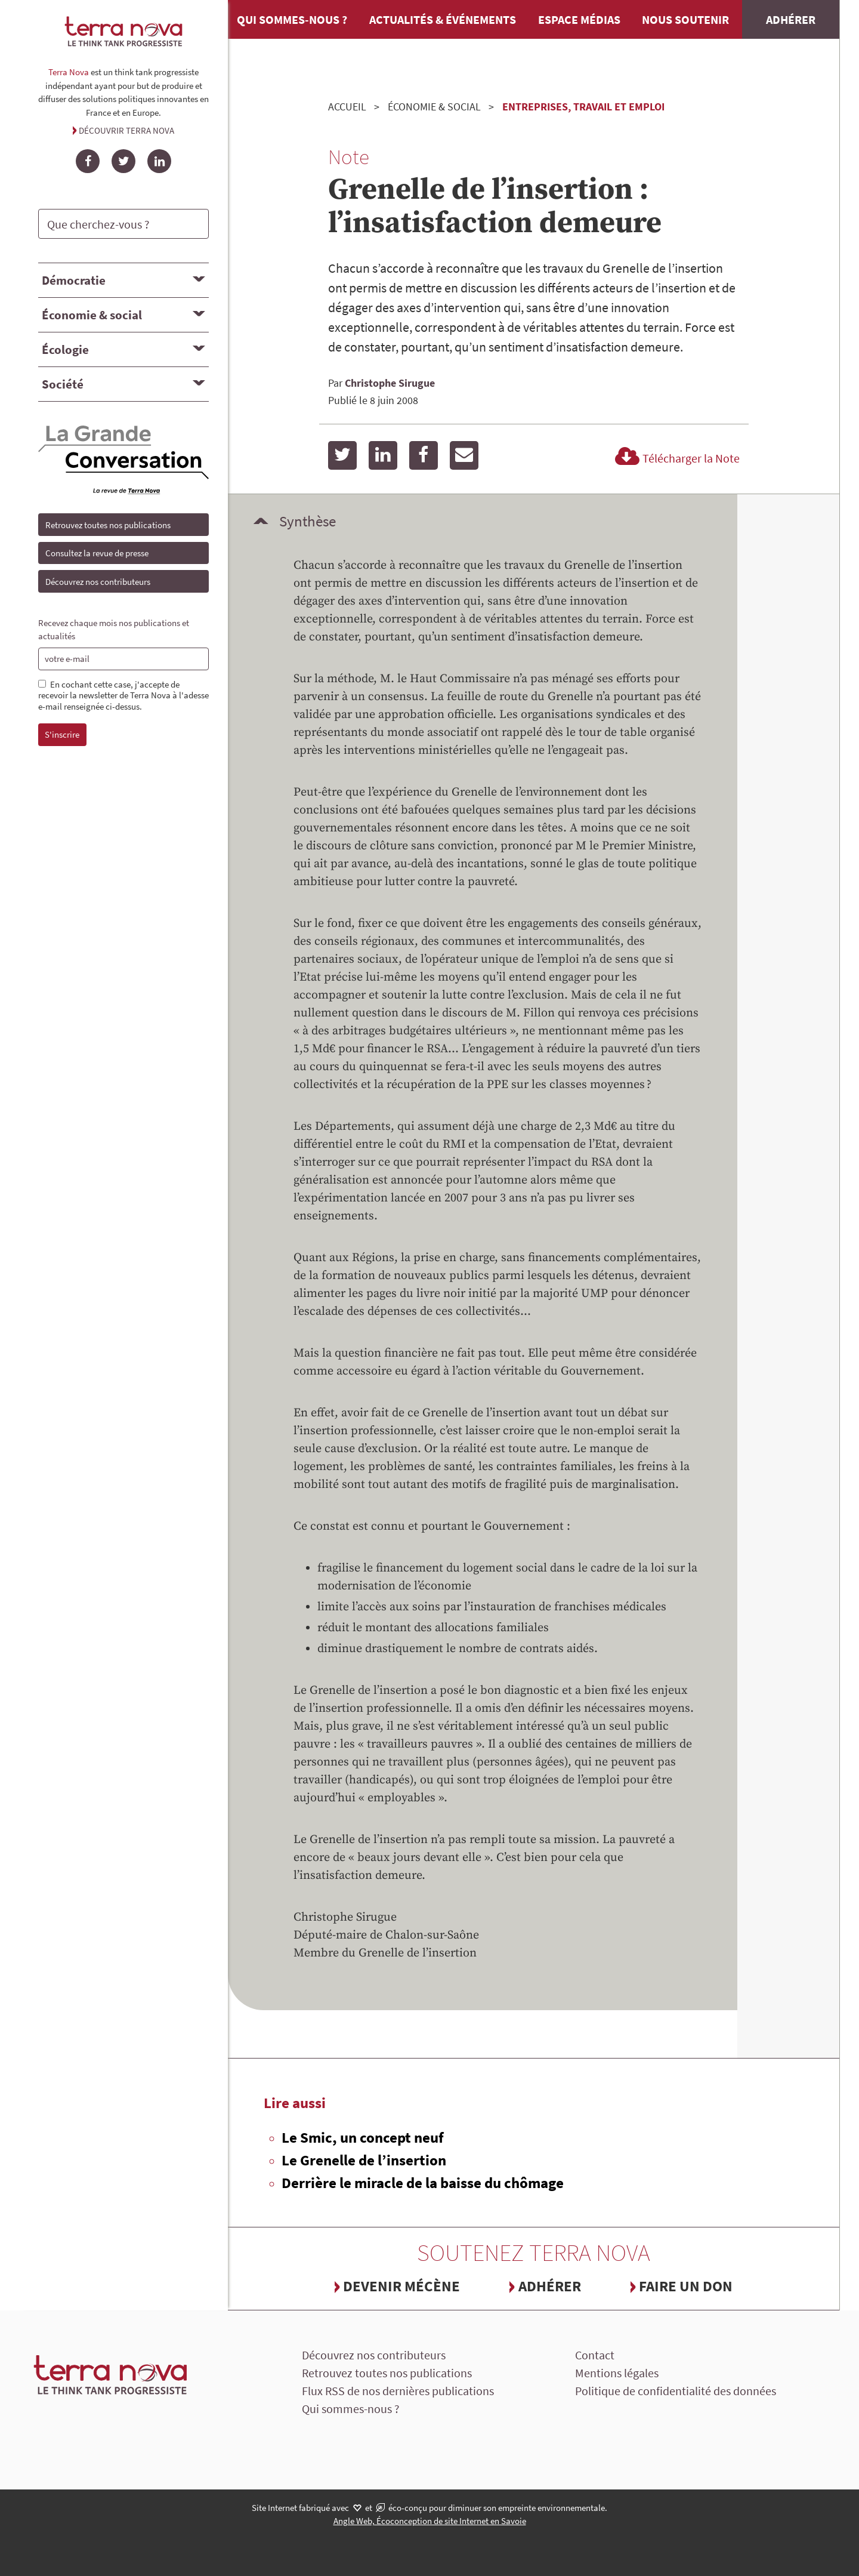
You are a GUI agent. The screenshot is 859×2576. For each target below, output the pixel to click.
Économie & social (92, 315)
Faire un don (686, 2285)
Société (63, 384)
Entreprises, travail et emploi (583, 106)
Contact (594, 2354)
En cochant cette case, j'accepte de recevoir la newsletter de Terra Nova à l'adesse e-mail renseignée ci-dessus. (123, 696)
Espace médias (579, 19)
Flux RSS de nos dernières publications (398, 2390)
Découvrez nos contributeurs (97, 581)
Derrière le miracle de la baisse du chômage (423, 2182)
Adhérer (790, 19)
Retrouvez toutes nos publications (108, 525)
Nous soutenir (685, 19)
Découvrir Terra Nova (126, 130)
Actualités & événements (442, 19)
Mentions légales (617, 2372)
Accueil (347, 106)
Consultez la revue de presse (97, 553)
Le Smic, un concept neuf (363, 2137)
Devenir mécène (401, 2285)
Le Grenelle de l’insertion (364, 2160)
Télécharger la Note (675, 458)
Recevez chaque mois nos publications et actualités (113, 629)
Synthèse (307, 521)
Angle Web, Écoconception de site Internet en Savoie (429, 2520)
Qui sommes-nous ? (292, 19)
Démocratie (74, 280)
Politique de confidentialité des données (675, 2390)
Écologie (65, 349)
